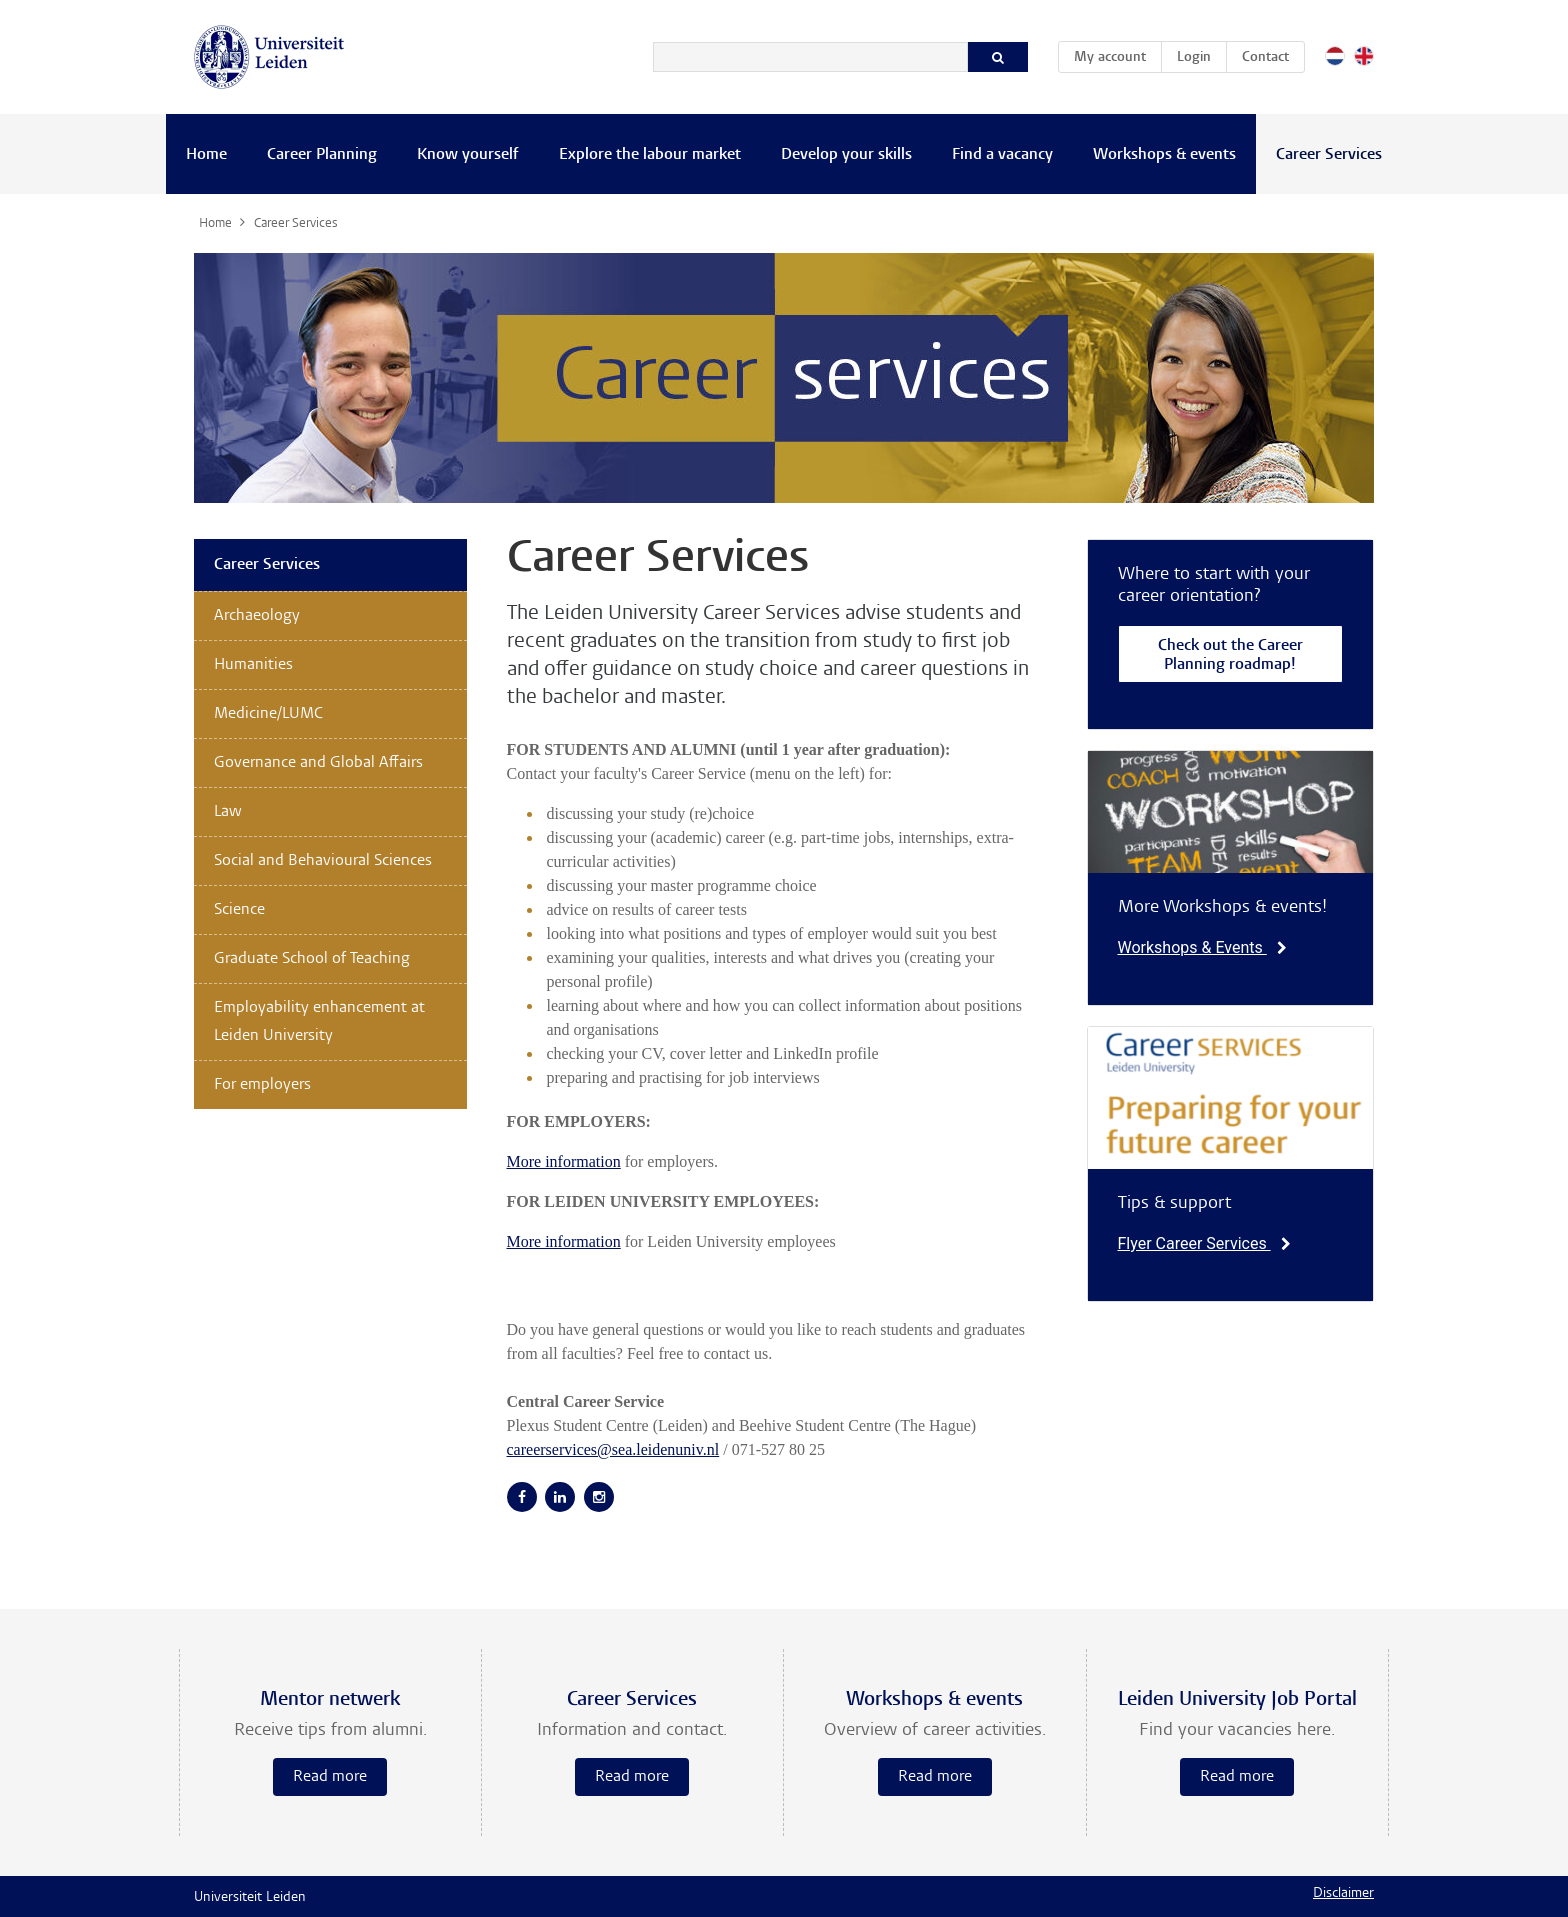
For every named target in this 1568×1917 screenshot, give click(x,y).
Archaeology (257, 616)
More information (564, 1161)
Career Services (1329, 155)
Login (1194, 58)
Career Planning (322, 155)
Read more (330, 1777)
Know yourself (468, 155)
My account (1117, 54)
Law (228, 812)
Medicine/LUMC (268, 714)
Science (239, 910)
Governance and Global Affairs (318, 763)
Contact (1265, 58)
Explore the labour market (650, 155)
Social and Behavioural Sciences (323, 861)
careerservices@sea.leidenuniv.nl (613, 1449)
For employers (262, 1085)
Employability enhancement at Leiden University (319, 1022)
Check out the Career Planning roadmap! (1230, 656)
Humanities (253, 665)
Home (206, 155)
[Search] (810, 57)
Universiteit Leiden (250, 1898)
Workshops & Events (1202, 947)
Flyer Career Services (1204, 1243)
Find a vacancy (1002, 155)
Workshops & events (1164, 155)
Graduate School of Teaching (312, 959)
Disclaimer (1343, 1894)
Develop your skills (846, 155)
